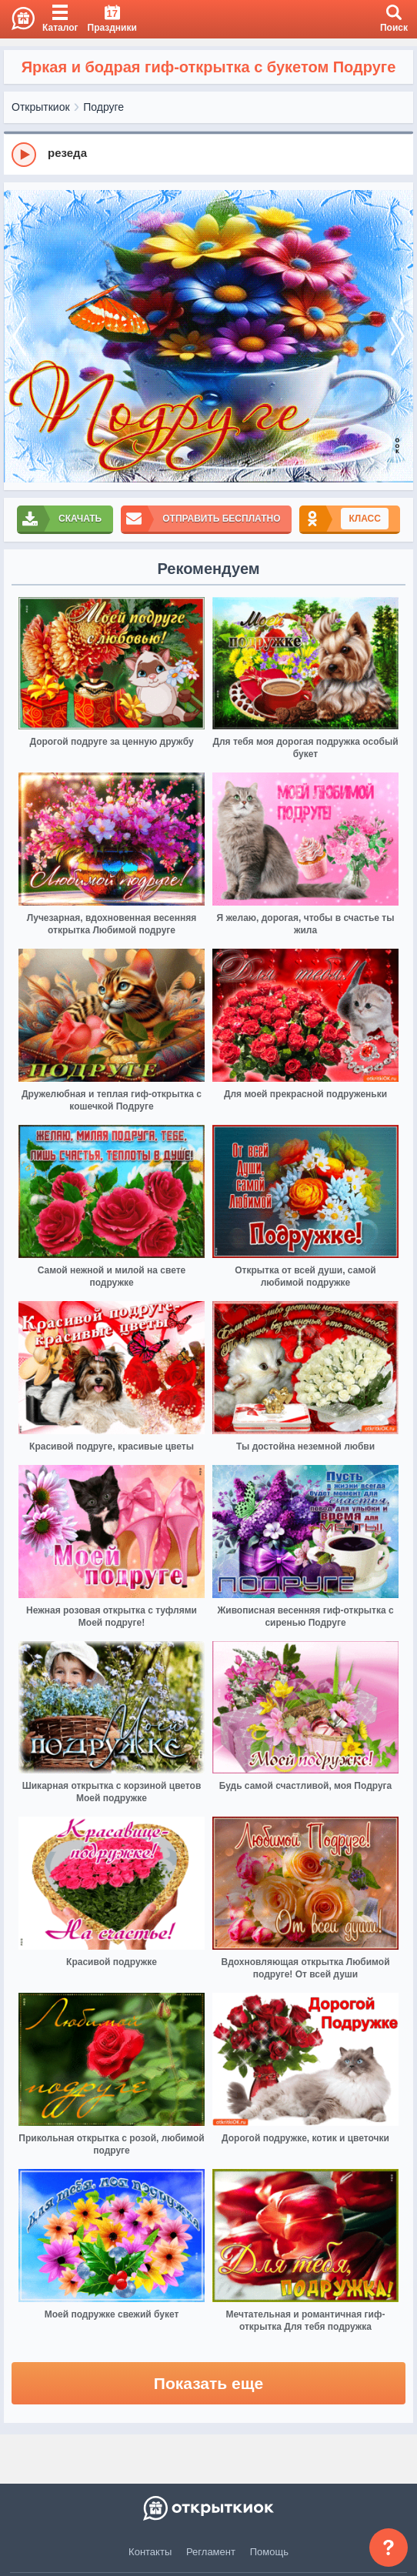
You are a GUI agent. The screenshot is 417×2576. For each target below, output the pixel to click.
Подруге (103, 107)
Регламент (210, 2552)
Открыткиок (41, 107)
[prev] (19, 336)
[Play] (24, 154)
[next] (397, 336)
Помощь (269, 2552)
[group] (208, 154)
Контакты (150, 2552)
